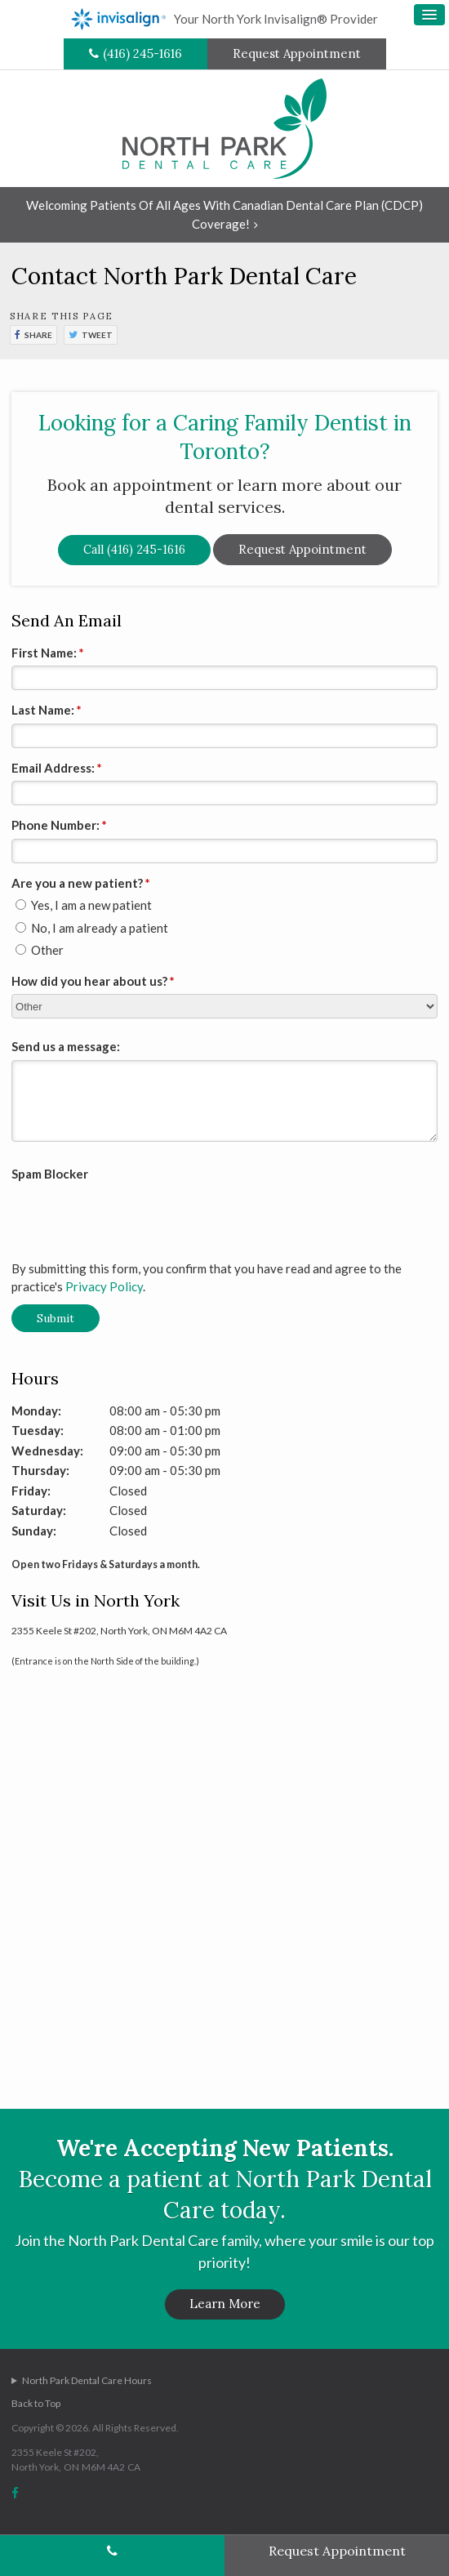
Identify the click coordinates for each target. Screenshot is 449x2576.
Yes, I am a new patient (84, 905)
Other (40, 950)
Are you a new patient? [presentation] (80, 883)
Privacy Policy (104, 1286)
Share (38, 335)
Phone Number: (59, 825)
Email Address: (56, 767)
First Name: (47, 652)
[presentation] (106, 1212)
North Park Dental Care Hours (87, 2380)
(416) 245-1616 (142, 53)
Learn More (224, 2303)
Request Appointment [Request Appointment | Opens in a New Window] (297, 53)
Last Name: (46, 709)
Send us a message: (65, 1046)
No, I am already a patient (92, 927)
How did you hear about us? (93, 981)
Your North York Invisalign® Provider (224, 19)
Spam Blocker (49, 1173)
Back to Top (35, 2403)
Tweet (97, 335)
